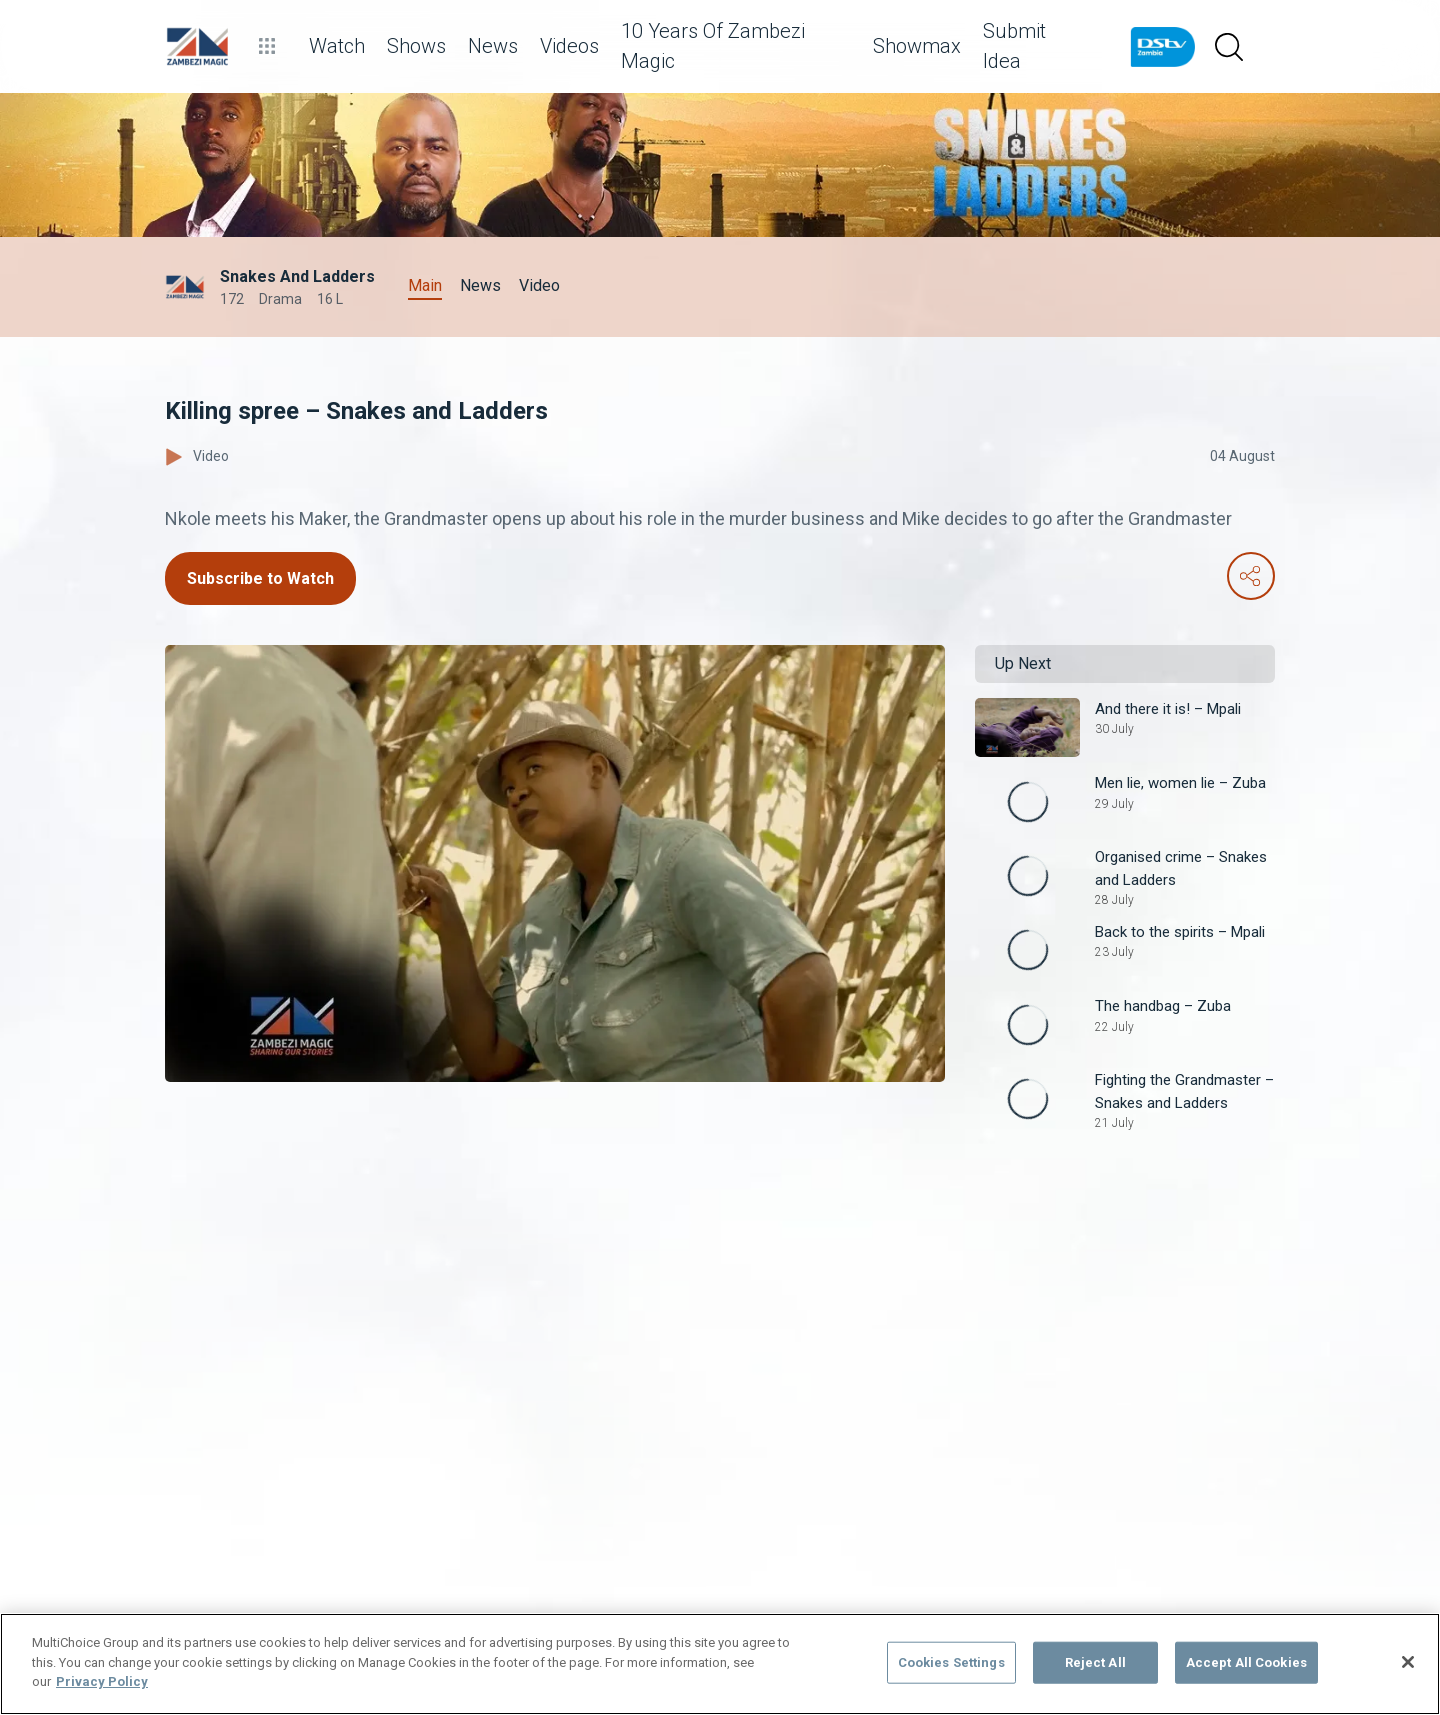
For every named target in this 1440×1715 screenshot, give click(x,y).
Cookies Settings (951, 1662)
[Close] (1408, 1662)
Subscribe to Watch (260, 578)
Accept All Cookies (1246, 1662)
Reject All (1095, 1662)
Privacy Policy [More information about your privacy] (102, 1681)
